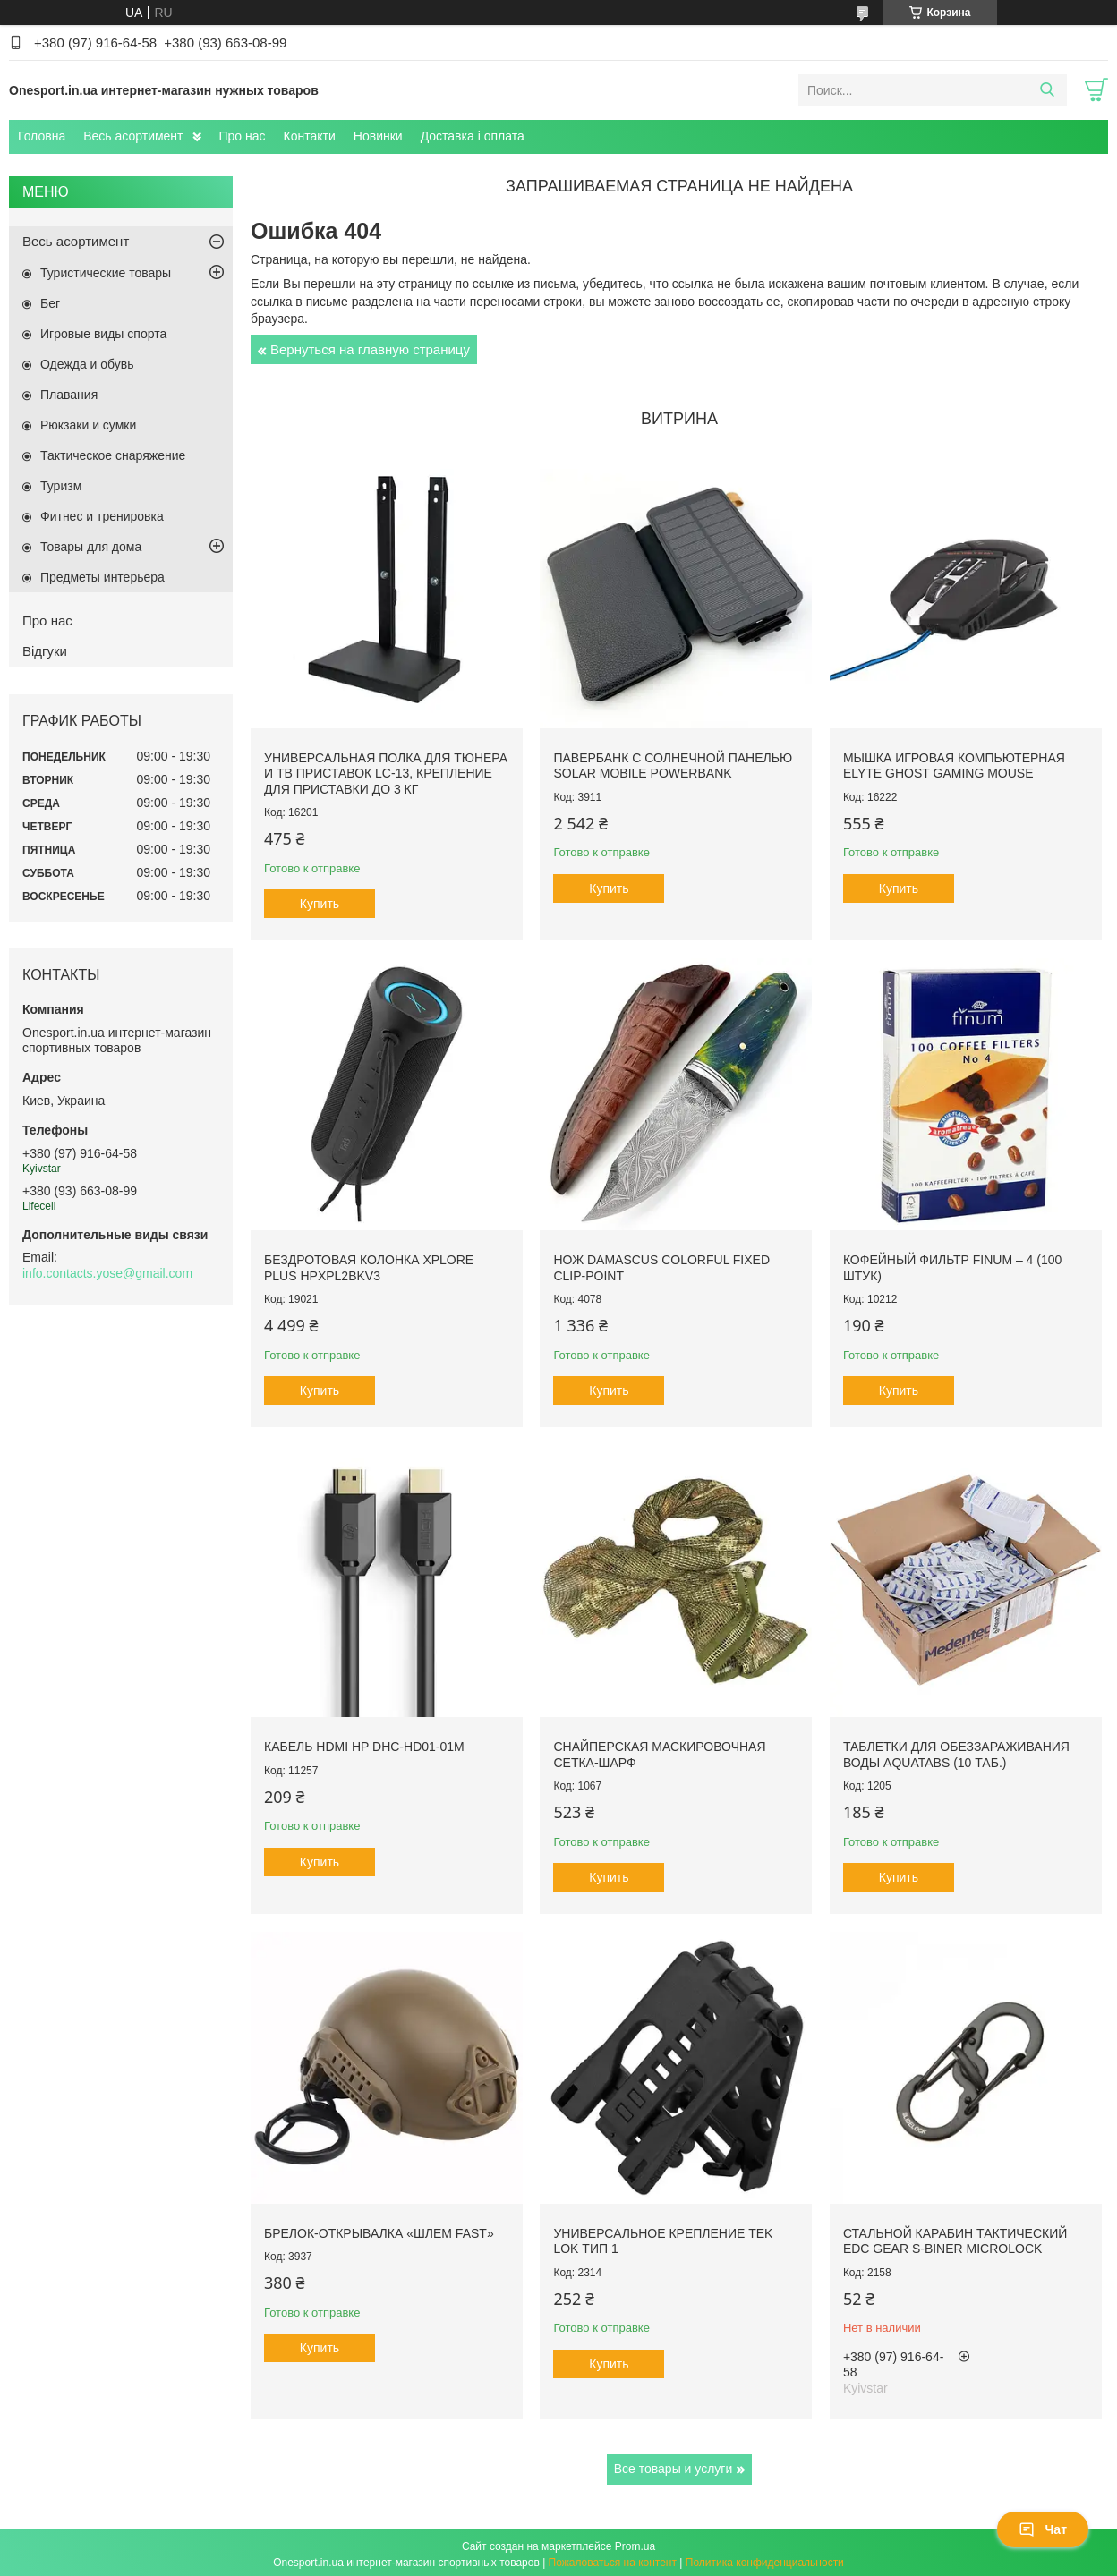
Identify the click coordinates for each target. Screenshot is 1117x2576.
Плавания (69, 394)
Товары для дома (90, 547)
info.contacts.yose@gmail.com (107, 1273)
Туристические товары (105, 273)
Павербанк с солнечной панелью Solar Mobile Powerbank (671, 765)
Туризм (60, 486)
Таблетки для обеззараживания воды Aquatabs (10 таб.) (954, 1752)
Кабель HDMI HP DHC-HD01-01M (364, 1744)
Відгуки (44, 651)
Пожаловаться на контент (613, 2559)
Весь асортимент (133, 136)
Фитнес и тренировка (102, 516)
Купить (319, 903)
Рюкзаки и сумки (88, 425)
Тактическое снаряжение (112, 455)
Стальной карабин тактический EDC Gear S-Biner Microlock (953, 2238)
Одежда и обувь (87, 364)
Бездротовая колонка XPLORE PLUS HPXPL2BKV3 (368, 1266)
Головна (41, 136)
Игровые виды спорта (103, 334)
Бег (50, 303)
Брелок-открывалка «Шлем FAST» (379, 2230)
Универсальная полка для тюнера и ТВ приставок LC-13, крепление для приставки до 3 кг (385, 772)
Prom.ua (635, 2543)
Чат (1043, 2529)
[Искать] (1047, 90)
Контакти (310, 136)
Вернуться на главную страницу (370, 349)
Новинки (378, 136)
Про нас (242, 136)
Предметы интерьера (102, 577)
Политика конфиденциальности (765, 2559)
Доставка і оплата (472, 136)
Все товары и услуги (673, 2465)
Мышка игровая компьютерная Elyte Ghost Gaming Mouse (952, 765)
